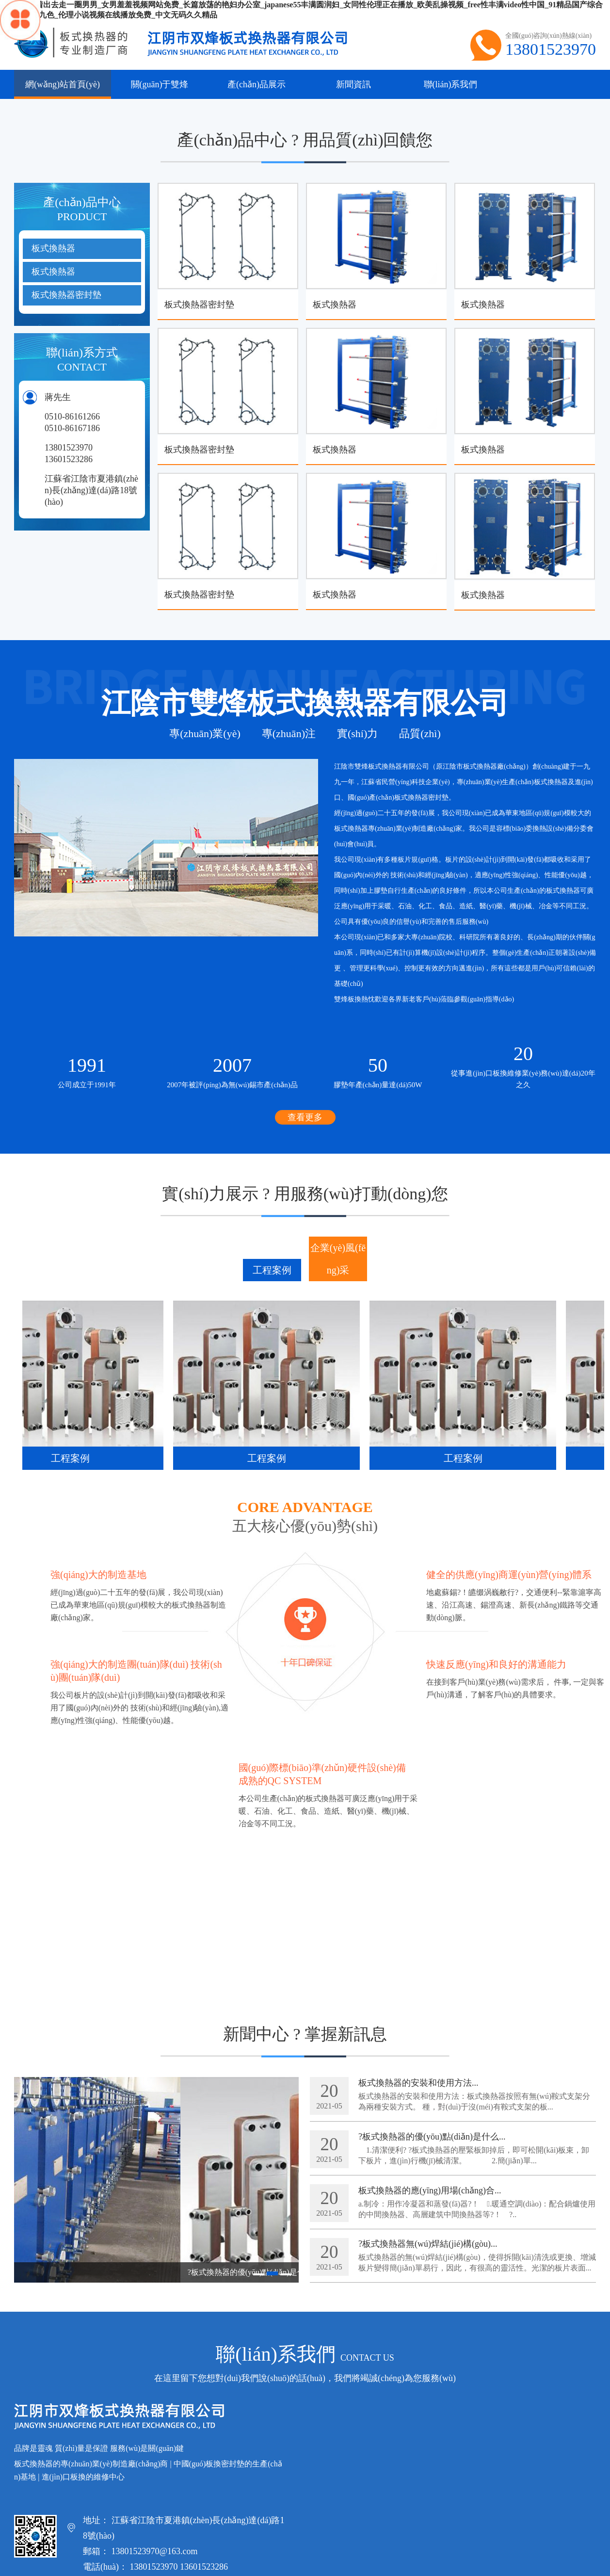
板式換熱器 (53, 248)
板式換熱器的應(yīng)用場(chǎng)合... (429, 2190)
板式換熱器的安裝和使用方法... (418, 2083)
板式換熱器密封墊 (66, 295)
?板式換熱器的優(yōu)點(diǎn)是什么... (431, 2136)
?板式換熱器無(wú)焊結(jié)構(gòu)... (427, 2244)
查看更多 (305, 1117)
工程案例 (272, 1270)
